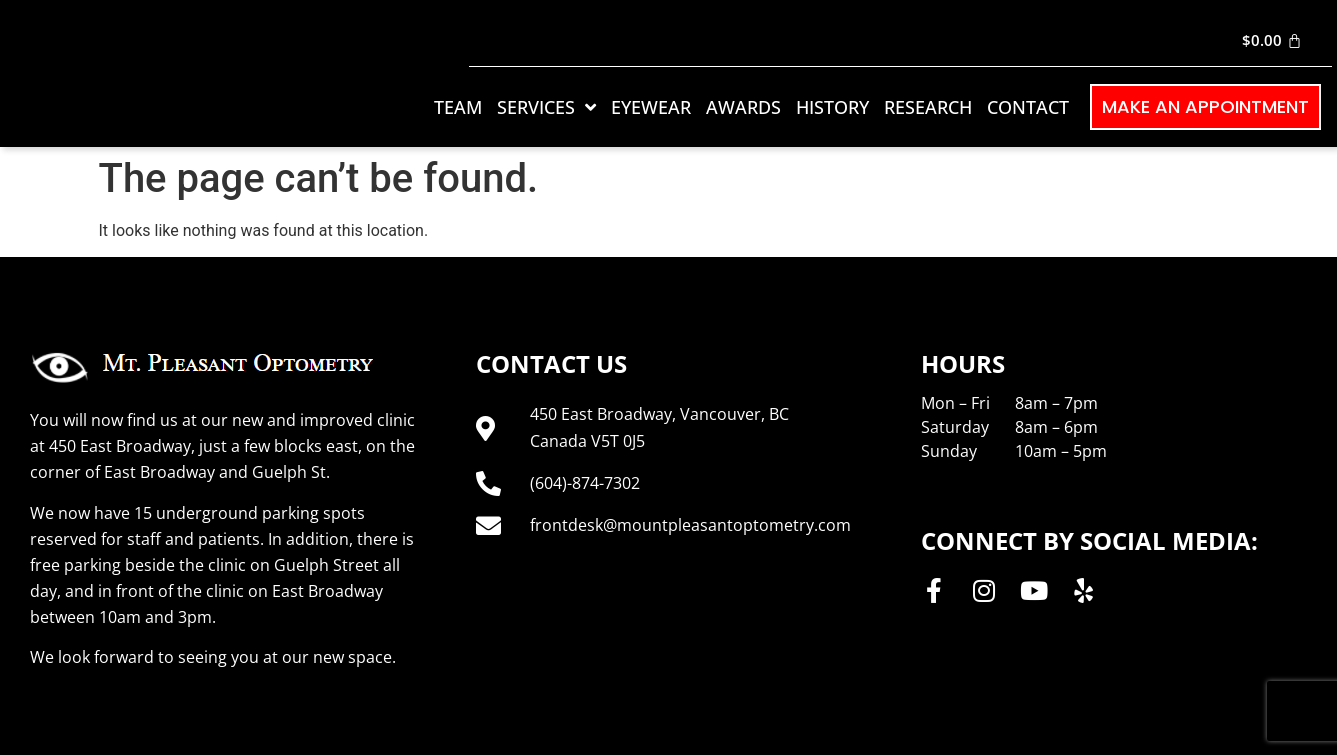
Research (928, 107)
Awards (743, 107)
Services (546, 107)
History (832, 107)
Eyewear (651, 107)
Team (458, 107)
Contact (1028, 107)
